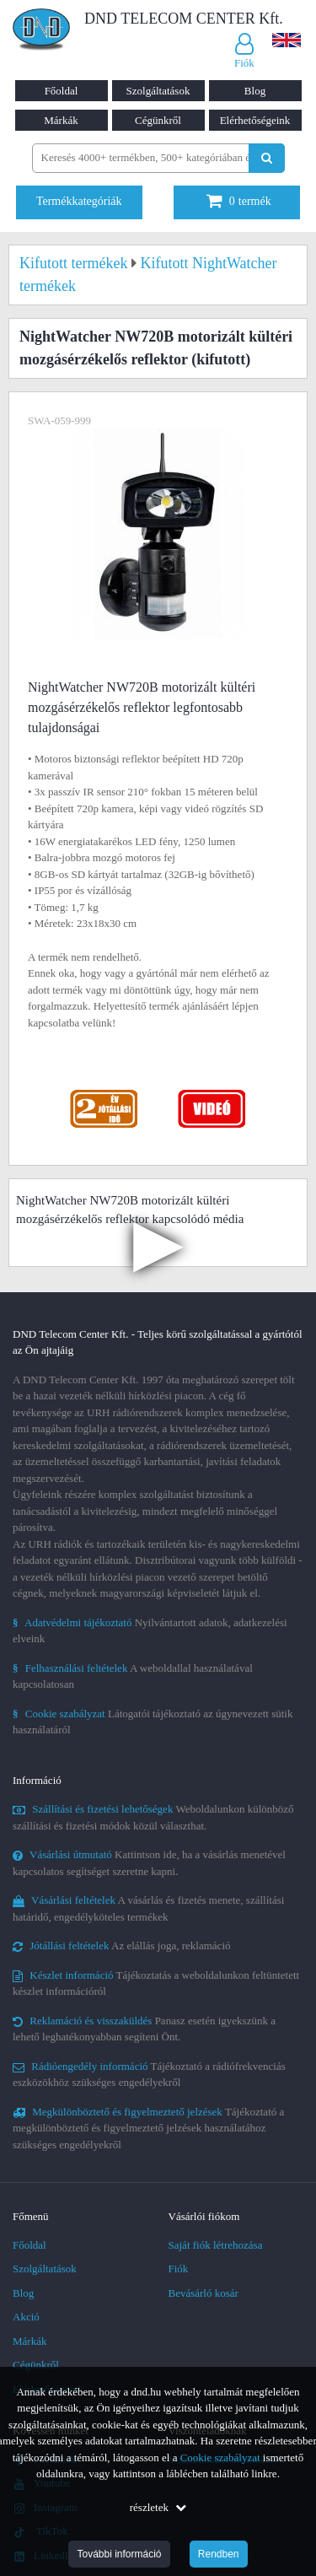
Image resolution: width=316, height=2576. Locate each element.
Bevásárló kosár (203, 2293)
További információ (119, 2554)
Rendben (218, 2554)
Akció (26, 2316)
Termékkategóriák (79, 201)
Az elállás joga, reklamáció (122, 1945)
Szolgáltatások (158, 90)
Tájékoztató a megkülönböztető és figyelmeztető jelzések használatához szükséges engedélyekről (148, 2128)
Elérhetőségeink (255, 120)
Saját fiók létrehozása (216, 2245)
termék (238, 201)
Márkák (61, 120)
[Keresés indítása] (267, 158)
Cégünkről (158, 120)
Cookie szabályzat (220, 2457)
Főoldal (61, 90)
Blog (254, 90)
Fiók (179, 2268)
